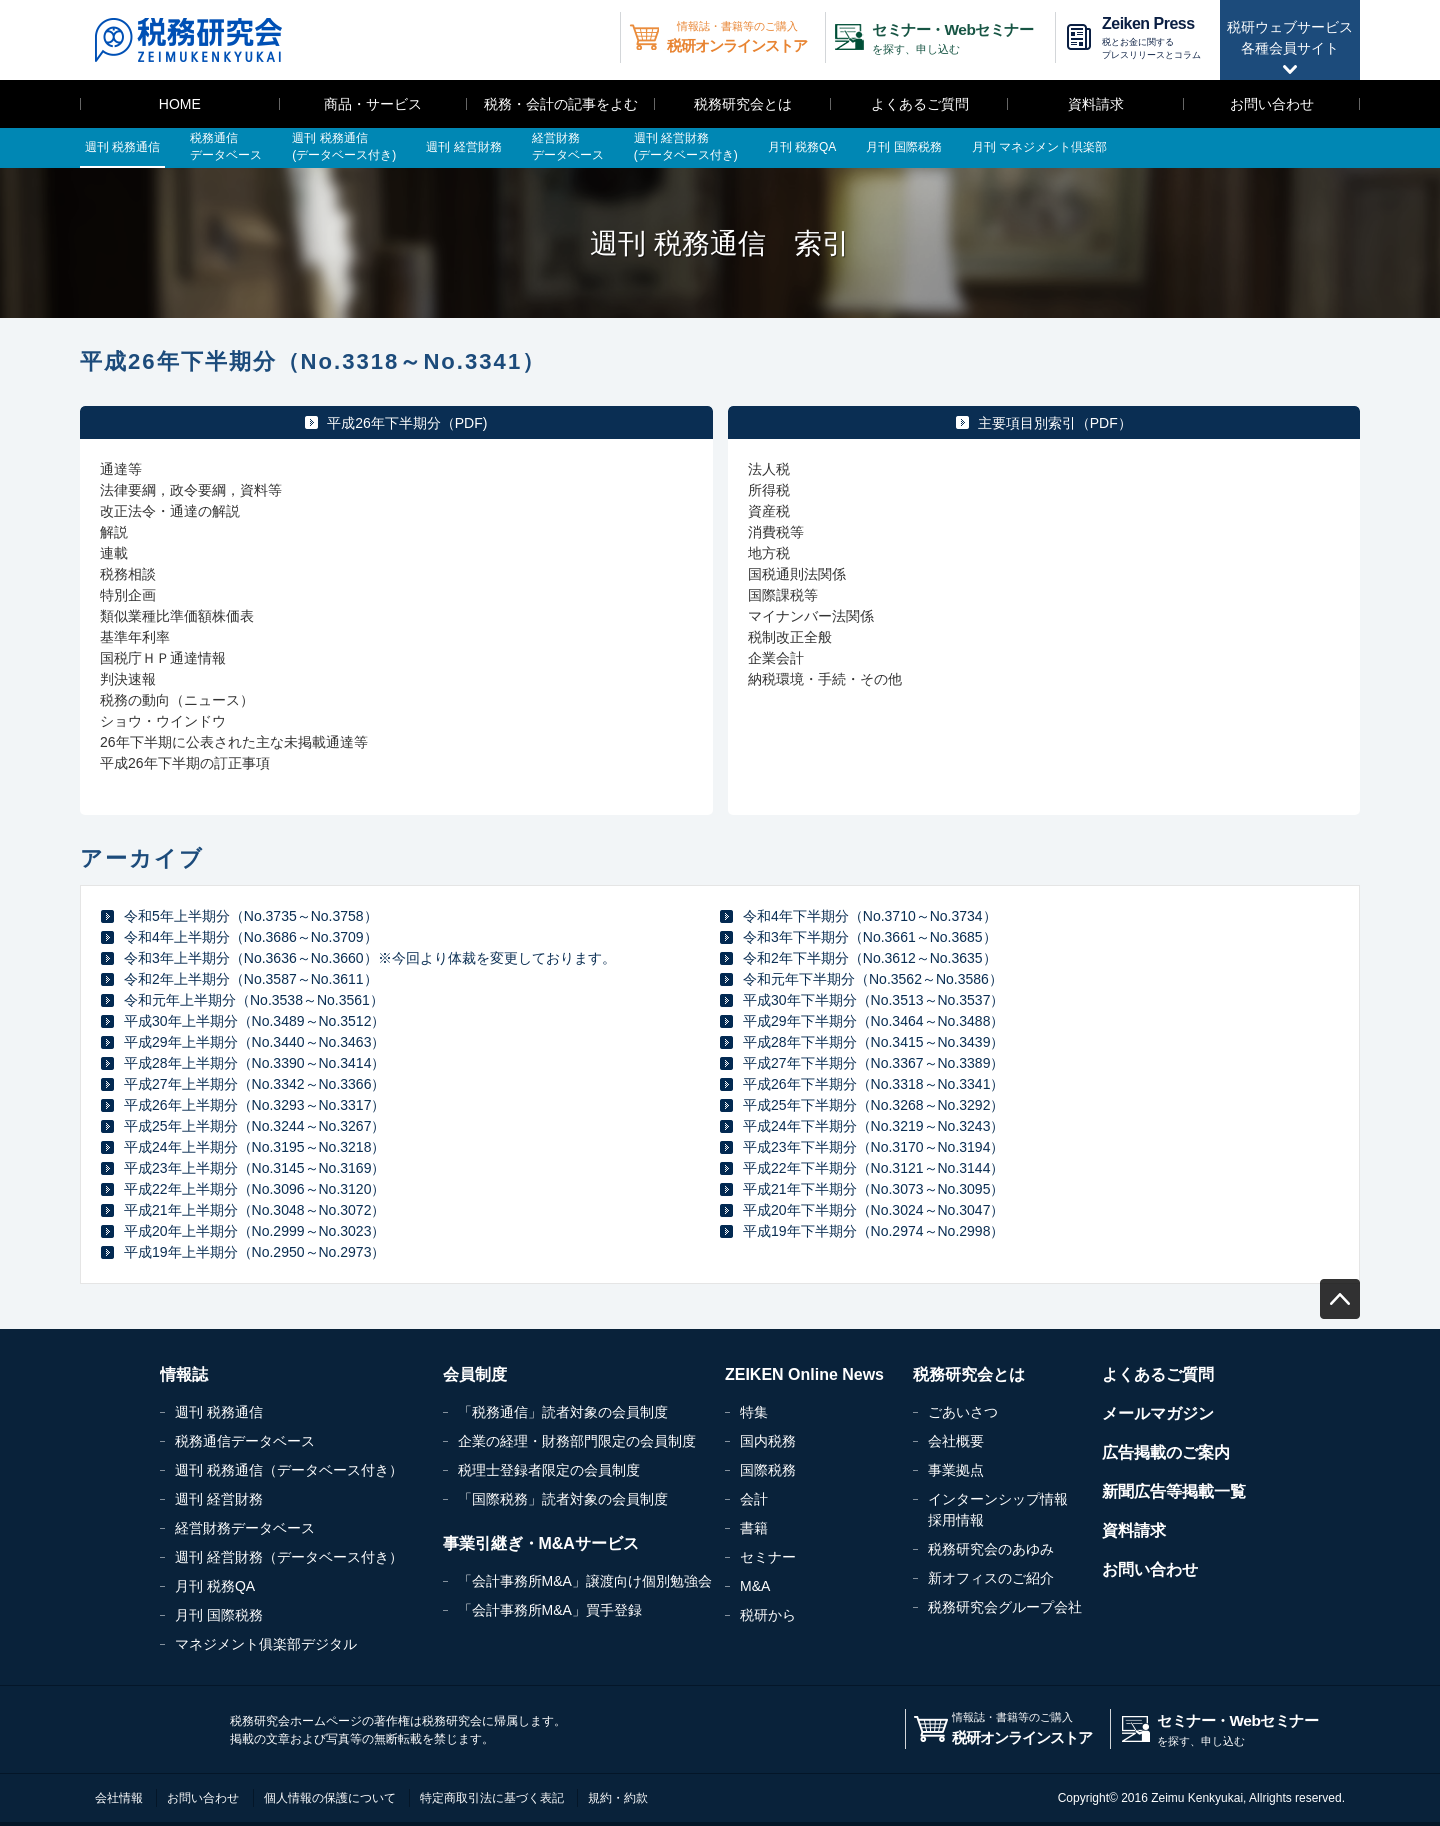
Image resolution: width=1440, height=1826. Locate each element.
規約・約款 (618, 1798)
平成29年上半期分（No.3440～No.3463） (254, 1042)
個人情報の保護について (330, 1798)
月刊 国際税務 (219, 1615)
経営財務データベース (245, 1528)
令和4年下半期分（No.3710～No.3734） (870, 916)
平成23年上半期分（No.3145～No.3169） (254, 1168)
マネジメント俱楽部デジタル (266, 1644)
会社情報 (119, 1798)
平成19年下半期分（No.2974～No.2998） (873, 1231)
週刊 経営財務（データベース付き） (289, 1557)
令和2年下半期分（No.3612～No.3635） (870, 958)
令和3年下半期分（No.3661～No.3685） (870, 937)
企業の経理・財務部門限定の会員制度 (577, 1441)
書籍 (754, 1528)
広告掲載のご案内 (1166, 1452)
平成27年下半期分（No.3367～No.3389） (873, 1063)
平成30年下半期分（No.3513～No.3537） (873, 1000)
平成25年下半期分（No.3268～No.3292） (873, 1105)
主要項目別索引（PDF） (1055, 423)
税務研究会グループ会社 (1005, 1607)
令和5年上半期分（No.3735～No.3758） (251, 916)
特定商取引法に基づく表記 (492, 1798)
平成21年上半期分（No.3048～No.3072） (254, 1210)
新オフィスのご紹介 (991, 1578)
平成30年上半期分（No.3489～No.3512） (254, 1021)
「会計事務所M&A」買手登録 (550, 1610)
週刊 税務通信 (219, 1412)
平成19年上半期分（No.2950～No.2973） (254, 1252)
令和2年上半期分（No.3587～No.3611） (251, 979)
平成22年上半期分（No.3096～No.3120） (254, 1189)
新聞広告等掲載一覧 (1174, 1491)
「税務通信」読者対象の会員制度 (563, 1412)
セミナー (768, 1557)
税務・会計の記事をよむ (561, 104)
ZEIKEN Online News (804, 1374)
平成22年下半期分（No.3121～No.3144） (873, 1168)
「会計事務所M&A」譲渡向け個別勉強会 (585, 1581)
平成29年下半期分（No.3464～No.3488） (873, 1021)
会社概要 (956, 1441)
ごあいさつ (963, 1412)
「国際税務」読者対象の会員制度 (563, 1499)
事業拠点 (956, 1470)
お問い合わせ (1272, 104)
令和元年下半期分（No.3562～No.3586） (873, 979)
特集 (754, 1412)
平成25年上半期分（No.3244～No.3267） (254, 1126)
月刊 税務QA (215, 1586)
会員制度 (475, 1374)
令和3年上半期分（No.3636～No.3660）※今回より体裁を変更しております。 (370, 958)
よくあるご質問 (920, 104)
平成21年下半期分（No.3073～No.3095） (873, 1189)
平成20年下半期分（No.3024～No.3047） (873, 1210)
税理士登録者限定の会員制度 (549, 1470)
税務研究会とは (743, 104)
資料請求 (1096, 104)
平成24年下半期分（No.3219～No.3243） (873, 1126)
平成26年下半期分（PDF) (407, 423)
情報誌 (184, 1374)
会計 (754, 1499)
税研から (768, 1615)
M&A (755, 1586)
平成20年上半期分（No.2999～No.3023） (254, 1231)
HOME (180, 104)
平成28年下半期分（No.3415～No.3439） (873, 1042)
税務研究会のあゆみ (991, 1549)
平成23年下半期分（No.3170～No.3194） (873, 1147)
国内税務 (768, 1441)
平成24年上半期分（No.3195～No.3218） (254, 1147)
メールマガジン (1158, 1413)
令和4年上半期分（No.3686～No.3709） (251, 937)
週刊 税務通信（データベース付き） (289, 1470)
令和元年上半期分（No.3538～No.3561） (254, 1000)
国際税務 (768, 1470)
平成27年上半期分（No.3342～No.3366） (254, 1084)
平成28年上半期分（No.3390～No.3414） (254, 1063)
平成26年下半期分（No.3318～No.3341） (873, 1084)
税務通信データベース (245, 1441)
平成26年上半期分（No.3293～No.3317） (254, 1105)
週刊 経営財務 (219, 1499)
